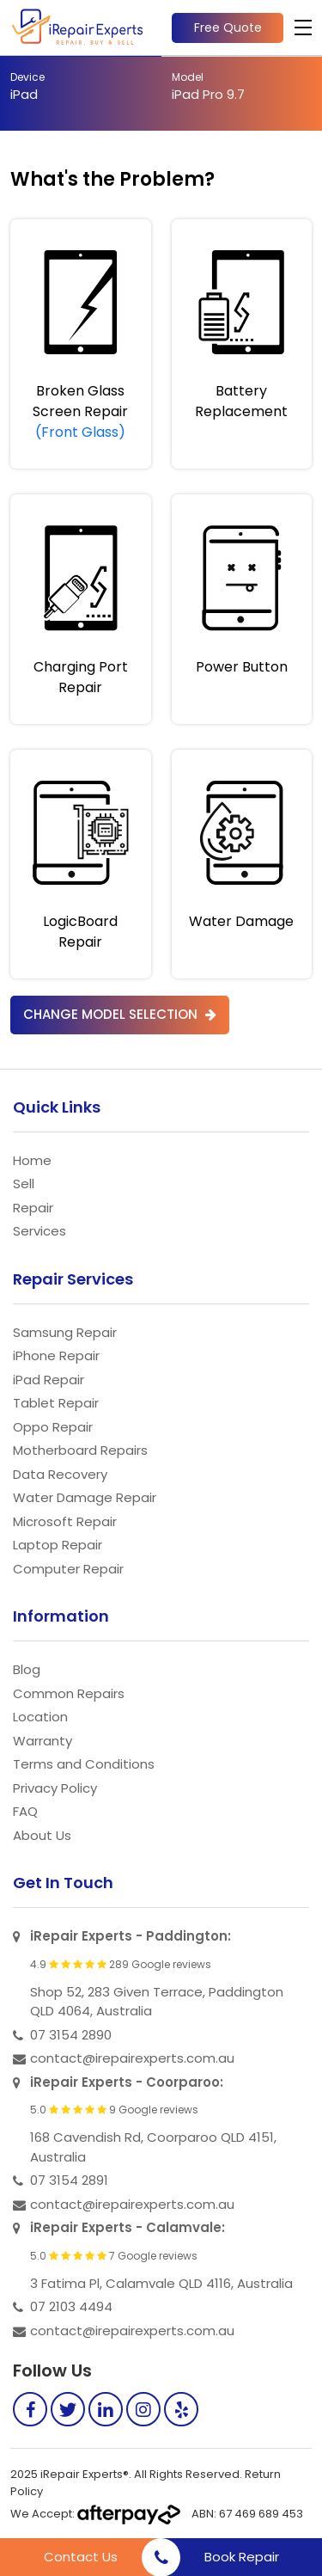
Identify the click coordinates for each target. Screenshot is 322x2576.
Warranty (42, 1741)
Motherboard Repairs (80, 1450)
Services (39, 1231)
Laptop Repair (57, 1545)
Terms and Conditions (84, 1764)
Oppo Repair (53, 1427)
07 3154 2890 (71, 2035)
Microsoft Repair (65, 1521)
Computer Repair (68, 1569)
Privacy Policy (55, 1788)
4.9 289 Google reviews (120, 1965)
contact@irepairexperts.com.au (132, 2058)
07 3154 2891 (69, 2180)
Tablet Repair (56, 1403)
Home (32, 1160)
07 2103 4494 (71, 2306)
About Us (42, 1835)
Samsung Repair (65, 1332)
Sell (23, 1184)
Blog (26, 1669)
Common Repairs (69, 1693)
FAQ (25, 1811)
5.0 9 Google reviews (114, 2110)
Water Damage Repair (84, 1497)
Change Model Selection (119, 1014)
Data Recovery (60, 1474)
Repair (33, 1208)
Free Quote (228, 27)
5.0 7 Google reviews (113, 2256)
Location (40, 1717)
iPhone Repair (56, 1355)
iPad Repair (48, 1380)
